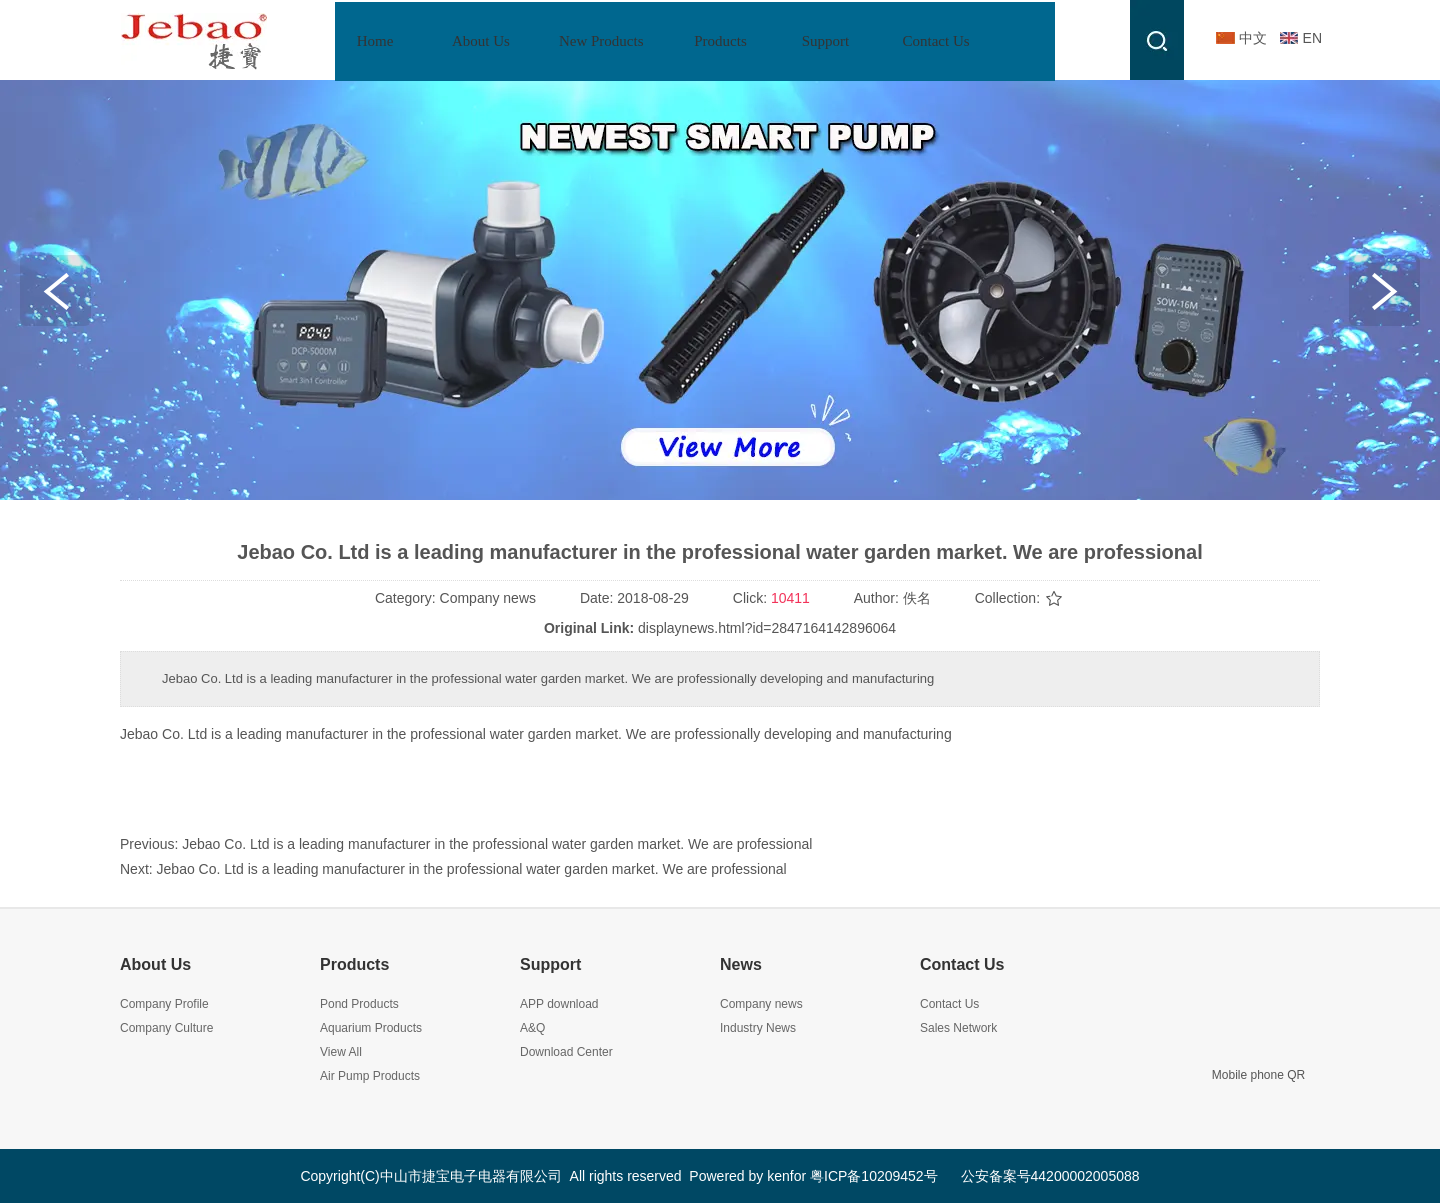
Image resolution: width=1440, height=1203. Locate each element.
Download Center (566, 1052)
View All (341, 1052)
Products (354, 964)
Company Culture (166, 1028)
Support (550, 964)
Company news (761, 1004)
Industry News (758, 1028)
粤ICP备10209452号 (874, 1176)
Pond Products (359, 1004)
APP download (559, 1004)
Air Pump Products (370, 1076)
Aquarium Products (371, 1028)
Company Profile (164, 1004)
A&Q (532, 1028)
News (741, 964)
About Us (155, 964)
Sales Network (958, 1028)
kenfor (786, 1176)
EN (1312, 38)
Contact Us (962, 964)
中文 (1253, 38)
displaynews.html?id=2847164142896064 (767, 628)
